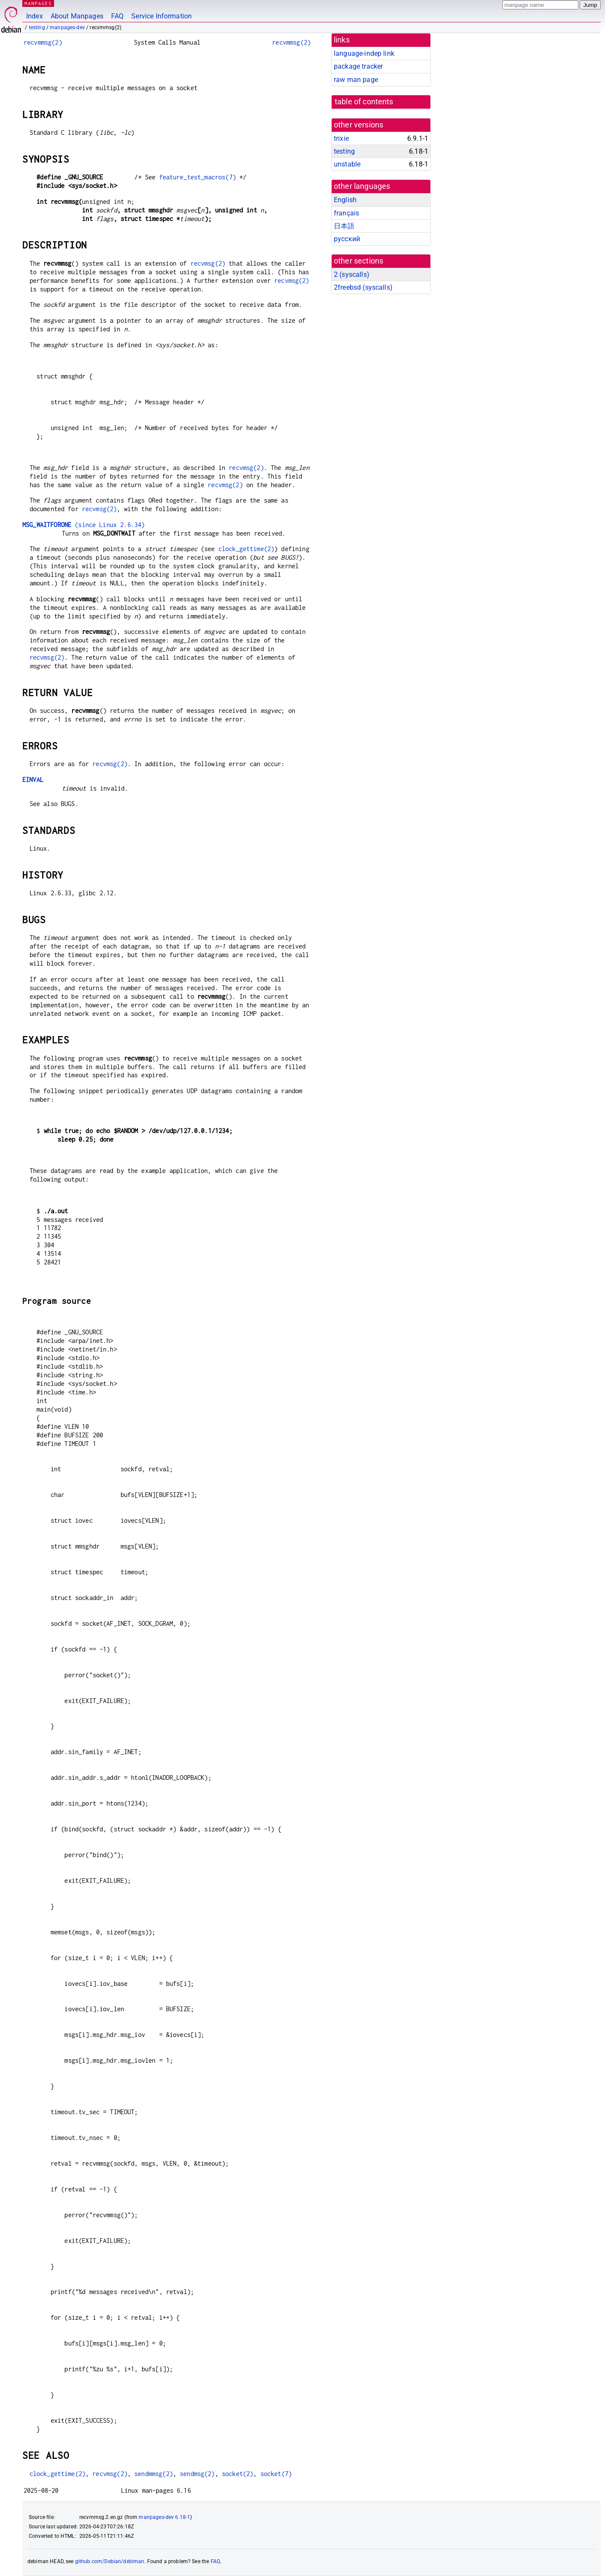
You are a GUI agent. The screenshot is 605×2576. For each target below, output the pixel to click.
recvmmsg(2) (43, 42)
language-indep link (364, 53)
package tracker (358, 66)
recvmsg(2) (208, 263)
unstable (347, 164)
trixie (341, 138)
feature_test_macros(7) (197, 177)
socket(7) (276, 2473)
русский (347, 239)
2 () (351, 274)
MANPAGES (38, 3)
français (346, 213)
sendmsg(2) (197, 2473)
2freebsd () (363, 287)
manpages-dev (67, 27)
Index (34, 16)
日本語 (344, 226)
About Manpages (77, 16)
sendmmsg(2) (153, 2473)
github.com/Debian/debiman (110, 2561)
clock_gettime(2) (246, 548)
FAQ (117, 16)
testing (37, 27)
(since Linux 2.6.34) (83, 524)
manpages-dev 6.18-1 (164, 2517)
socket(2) (237, 2473)
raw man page (356, 80)
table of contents (364, 101)
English (345, 200)
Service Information (161, 16)
